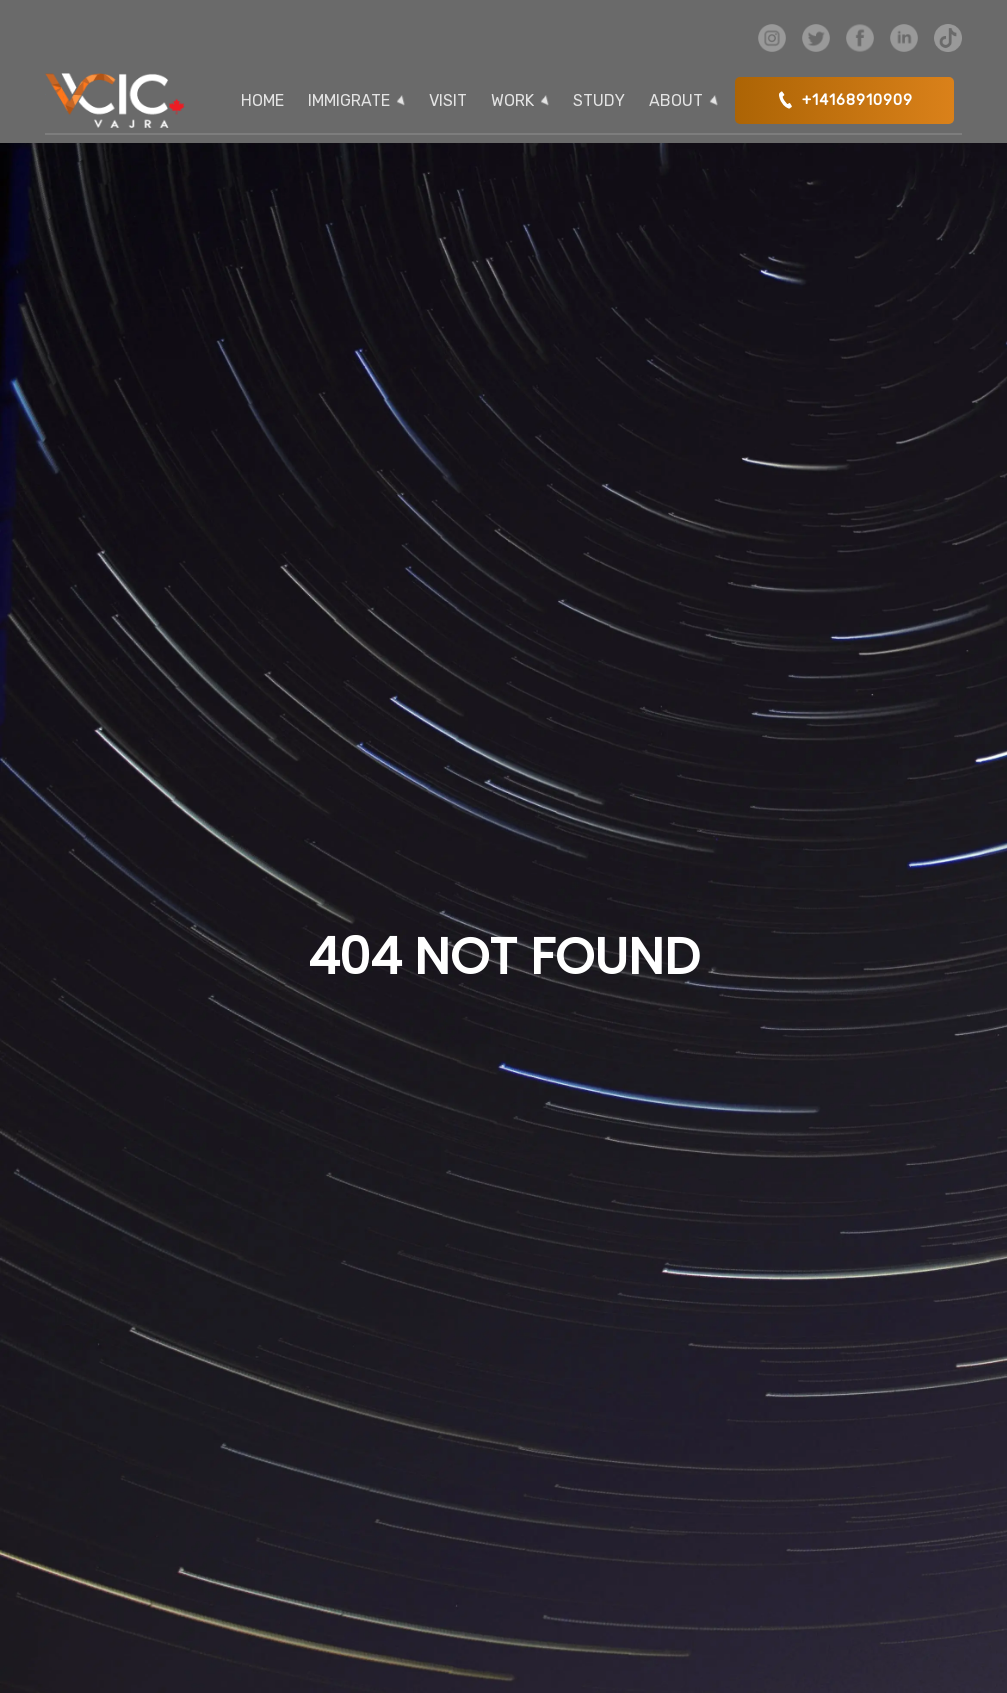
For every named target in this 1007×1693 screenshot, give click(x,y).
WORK (512, 100)
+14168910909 (845, 99)
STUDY (599, 100)
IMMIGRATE (349, 100)
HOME (262, 100)
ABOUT (676, 100)
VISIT (448, 100)
